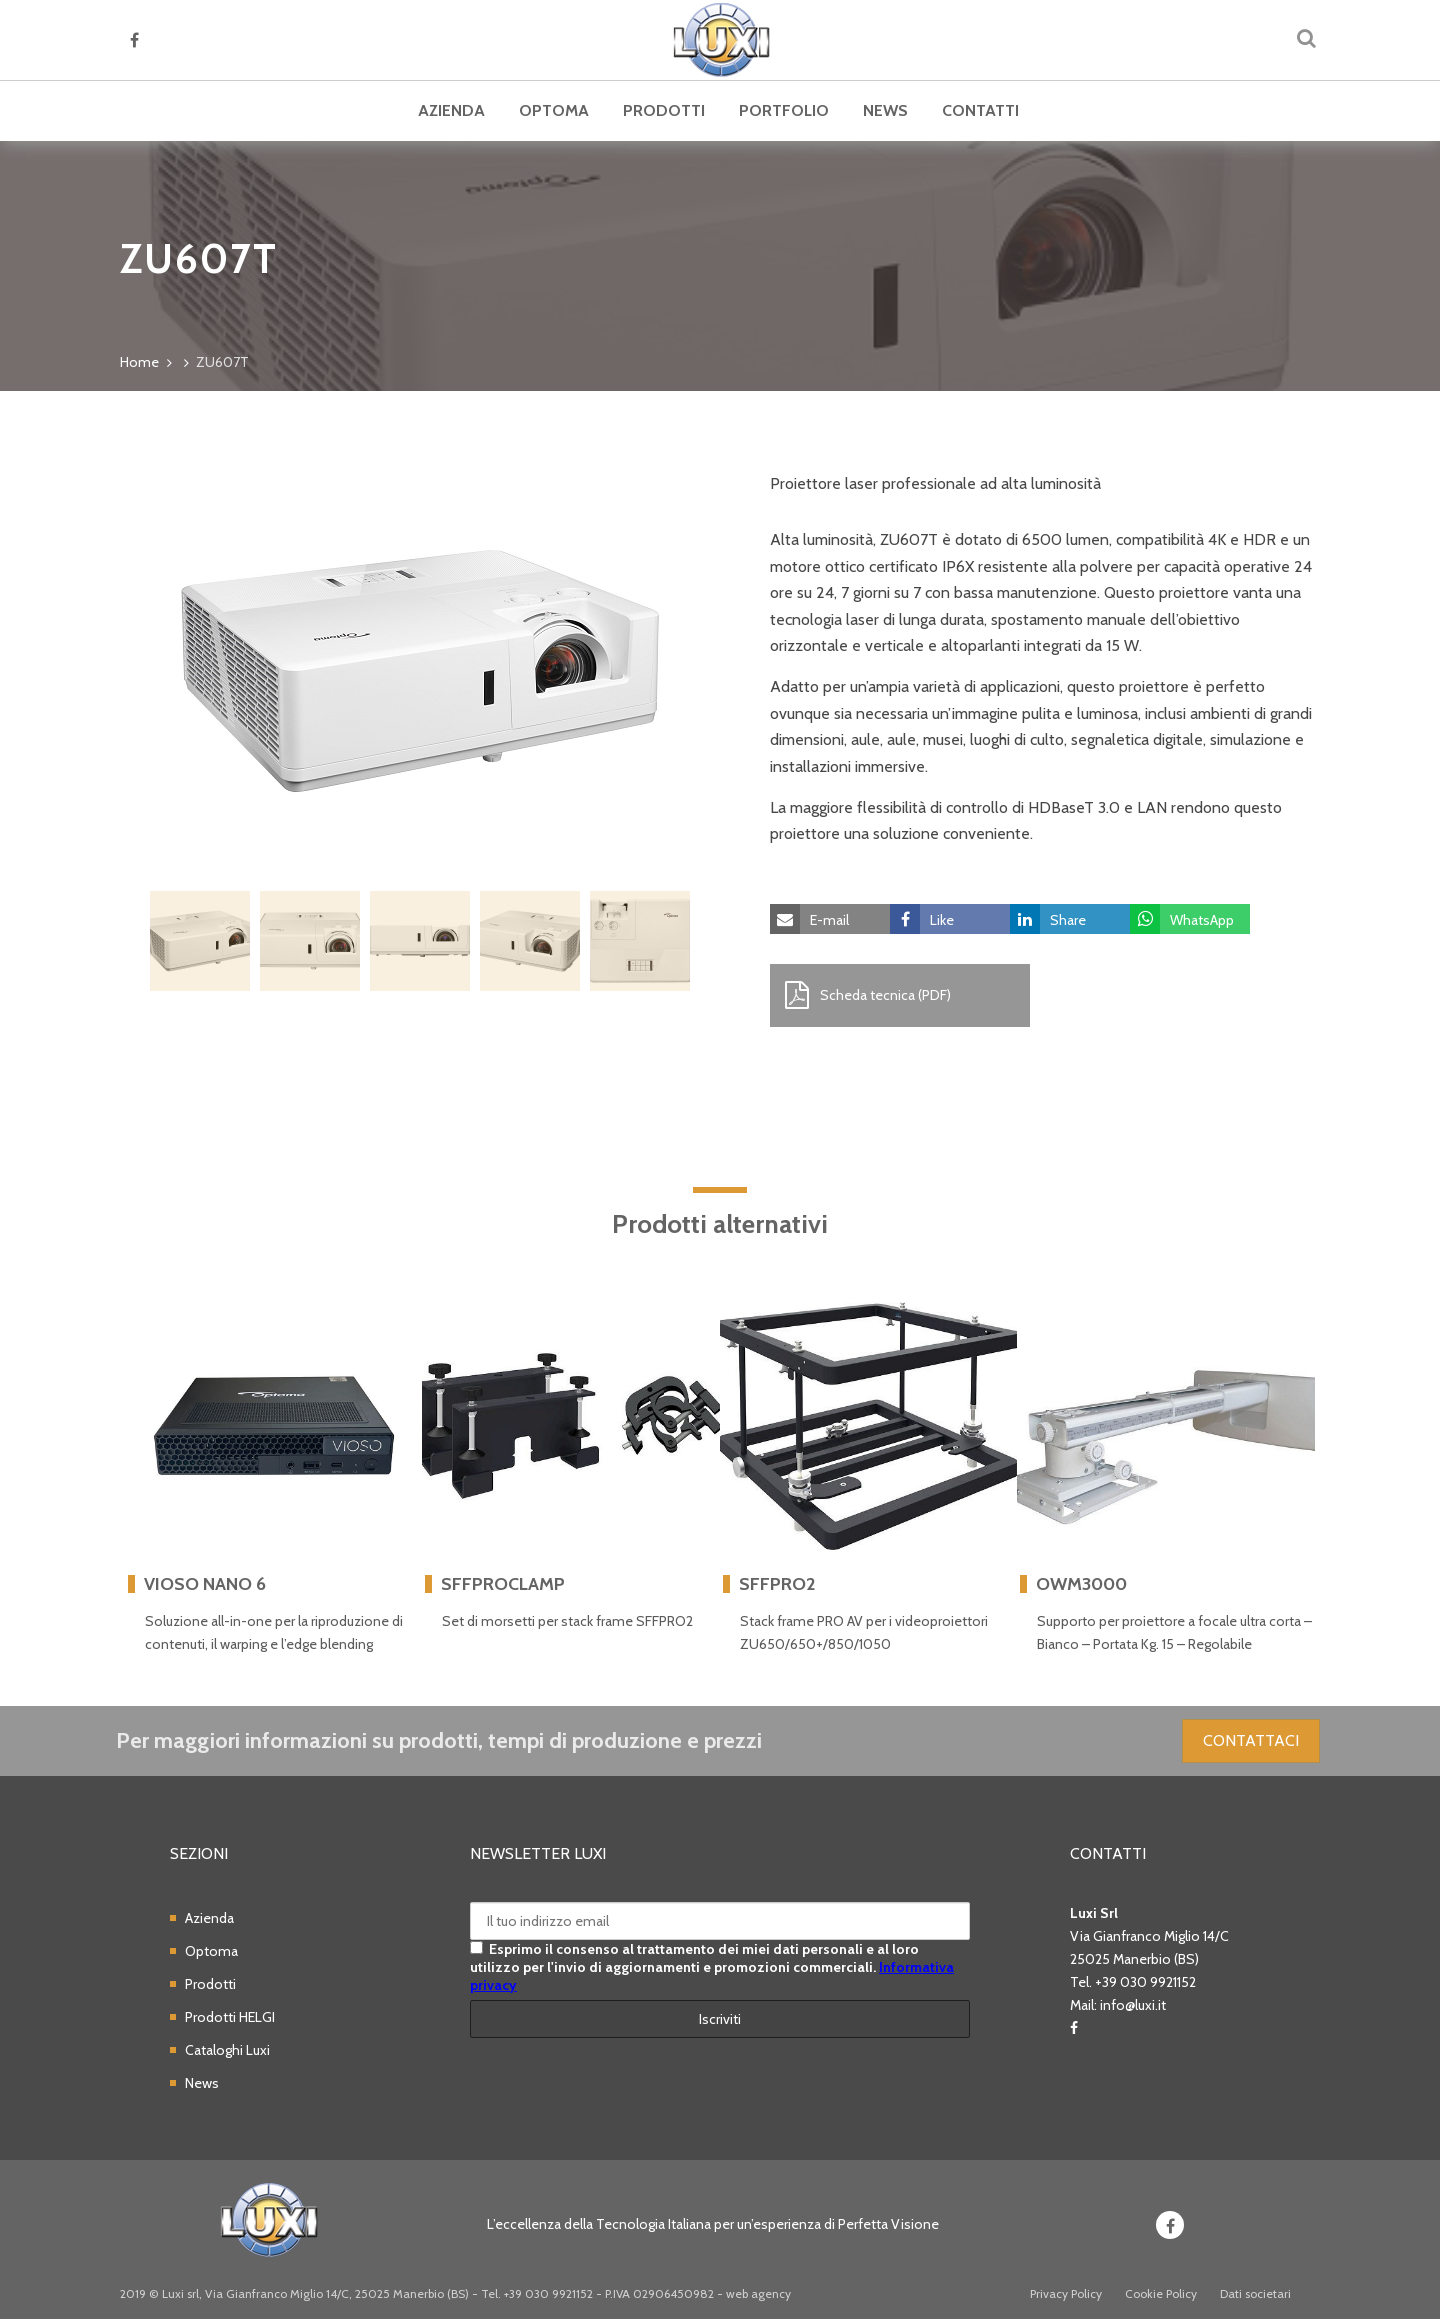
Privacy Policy (1066, 2293)
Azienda (451, 110)
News (885, 110)
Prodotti (664, 110)
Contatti (980, 110)
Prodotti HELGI (230, 2017)
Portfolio (784, 110)
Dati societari (1255, 2293)
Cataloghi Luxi (227, 2050)
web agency (758, 2293)
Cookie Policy (1161, 2293)
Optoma (554, 110)
